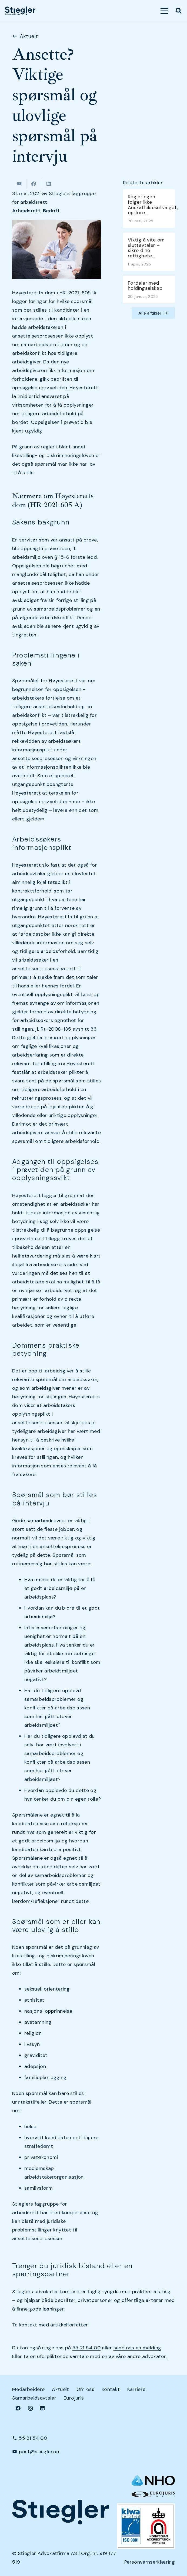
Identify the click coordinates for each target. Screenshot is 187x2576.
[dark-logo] (20, 10)
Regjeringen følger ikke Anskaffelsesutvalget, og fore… (153, 204)
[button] (164, 11)
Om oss (85, 2389)
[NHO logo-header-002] (153, 2480)
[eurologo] (153, 2494)
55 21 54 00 (86, 2348)
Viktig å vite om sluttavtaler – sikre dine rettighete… (146, 248)
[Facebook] (18, 2408)
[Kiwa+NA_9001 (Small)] (146, 2526)
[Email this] (19, 184)
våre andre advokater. (141, 2356)
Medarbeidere (28, 2389)
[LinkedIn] (42, 2408)
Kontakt (111, 2389)
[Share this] (34, 184)
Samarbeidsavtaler (34, 2398)
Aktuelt (60, 2389)
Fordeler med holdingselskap (145, 286)
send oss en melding (137, 2348)
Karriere (136, 2389)
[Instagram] (30, 2408)
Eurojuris (74, 2398)
